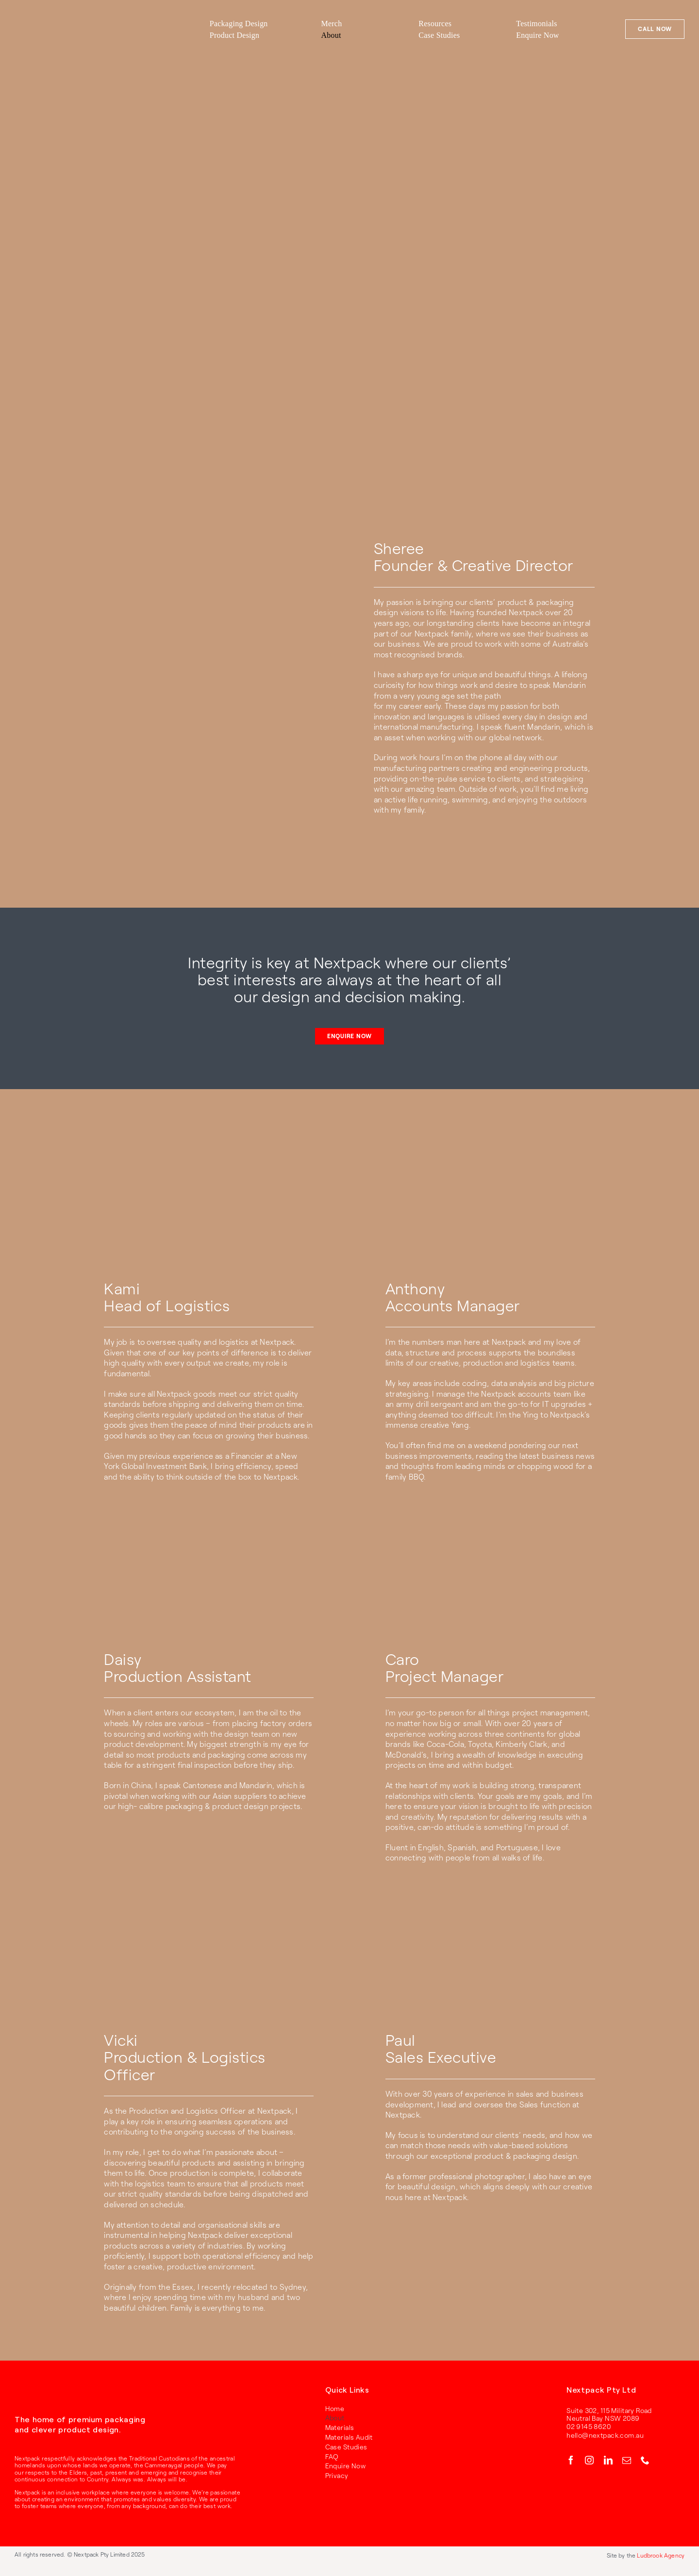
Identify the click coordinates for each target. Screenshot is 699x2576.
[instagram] (589, 2460)
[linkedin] (608, 2460)
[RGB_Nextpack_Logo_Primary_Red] (65, 19)
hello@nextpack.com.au (605, 2435)
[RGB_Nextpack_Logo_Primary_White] (44, 2391)
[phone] (645, 2460)
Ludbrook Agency (660, 2555)
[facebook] (570, 2460)
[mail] (626, 2460)
